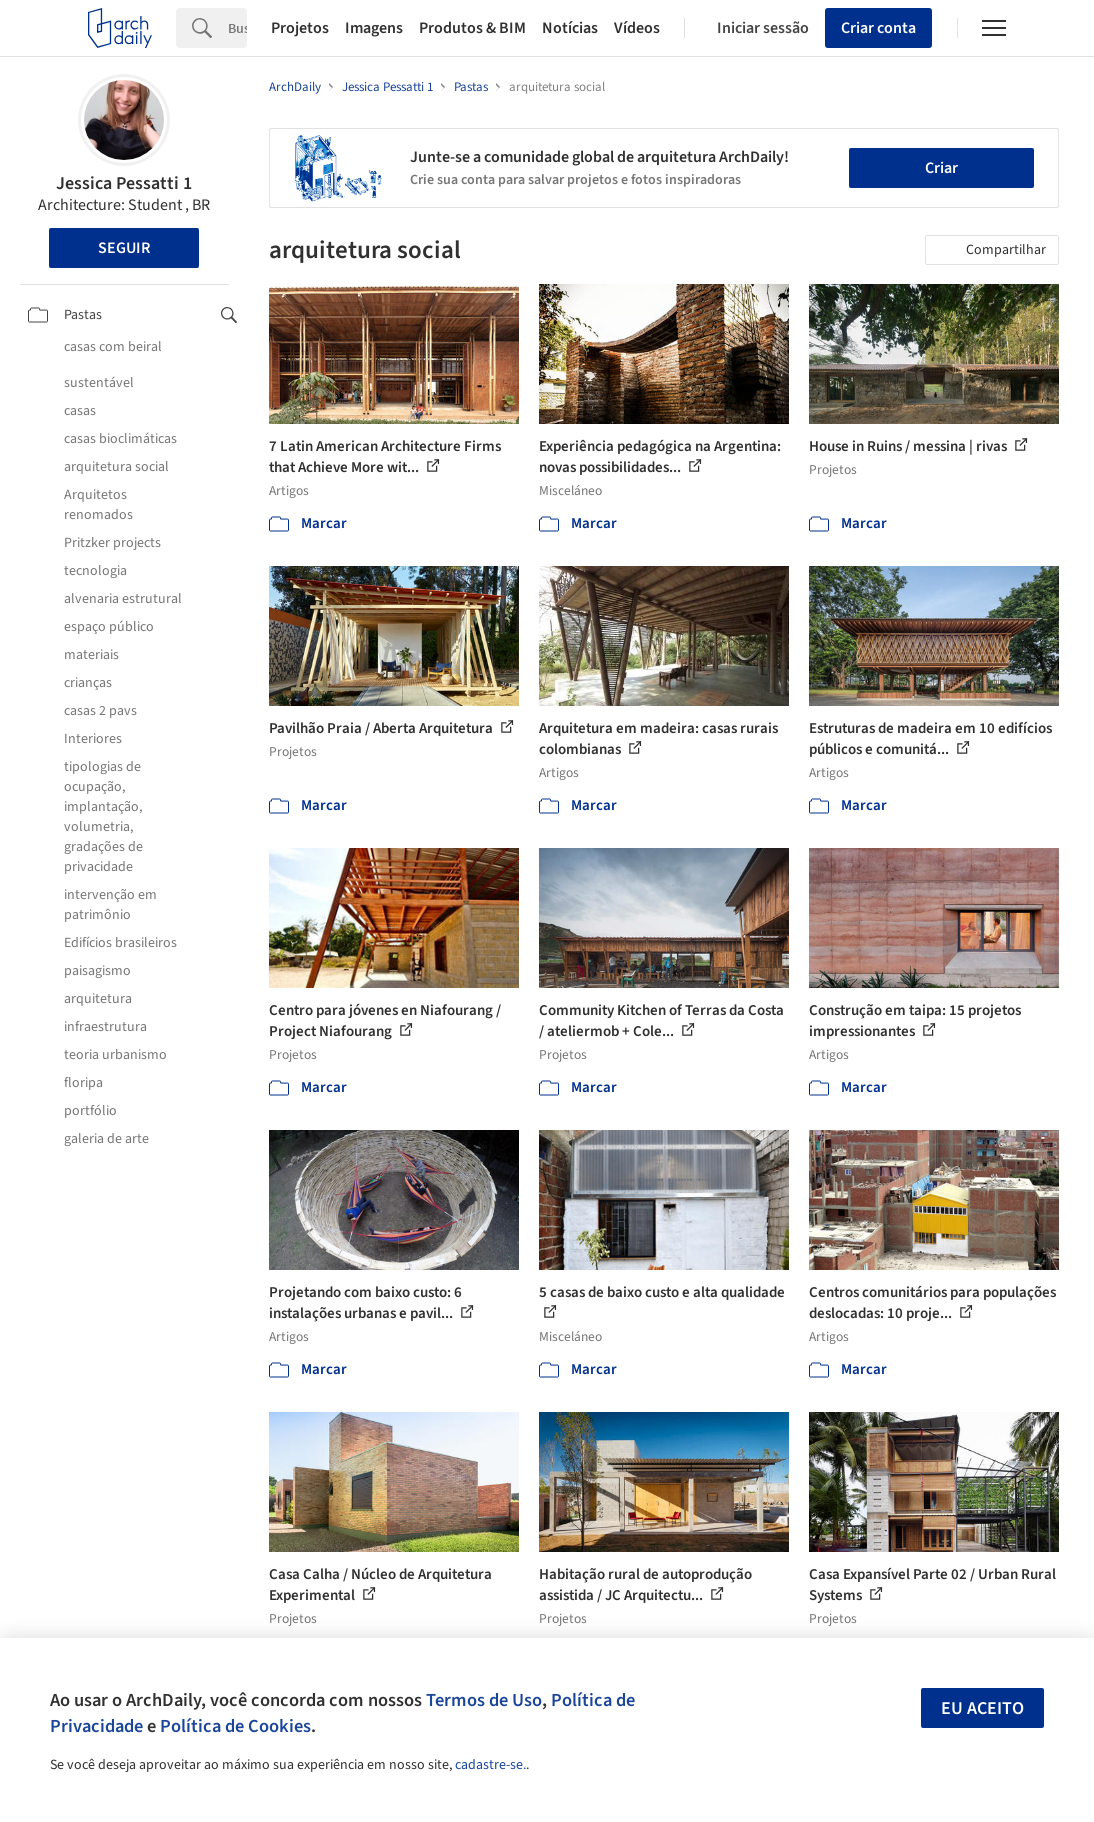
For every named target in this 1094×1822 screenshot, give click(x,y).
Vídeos (637, 28)
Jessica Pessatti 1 (124, 183)
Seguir (124, 248)
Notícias (570, 28)
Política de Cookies (235, 1726)
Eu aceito (982, 1708)
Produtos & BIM (472, 28)
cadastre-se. (490, 1765)
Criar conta (878, 28)
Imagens (374, 28)
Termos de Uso (484, 1700)
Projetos (300, 28)
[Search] (237, 28)
